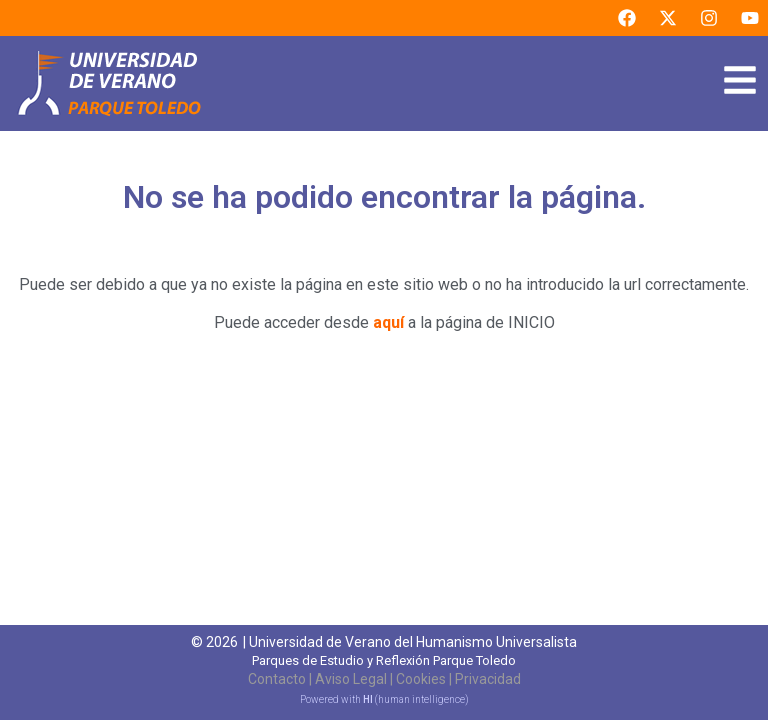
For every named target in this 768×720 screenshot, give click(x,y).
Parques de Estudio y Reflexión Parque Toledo (384, 660)
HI (368, 699)
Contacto (277, 679)
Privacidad (488, 679)
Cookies (421, 679)
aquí (388, 322)
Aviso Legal (351, 679)
